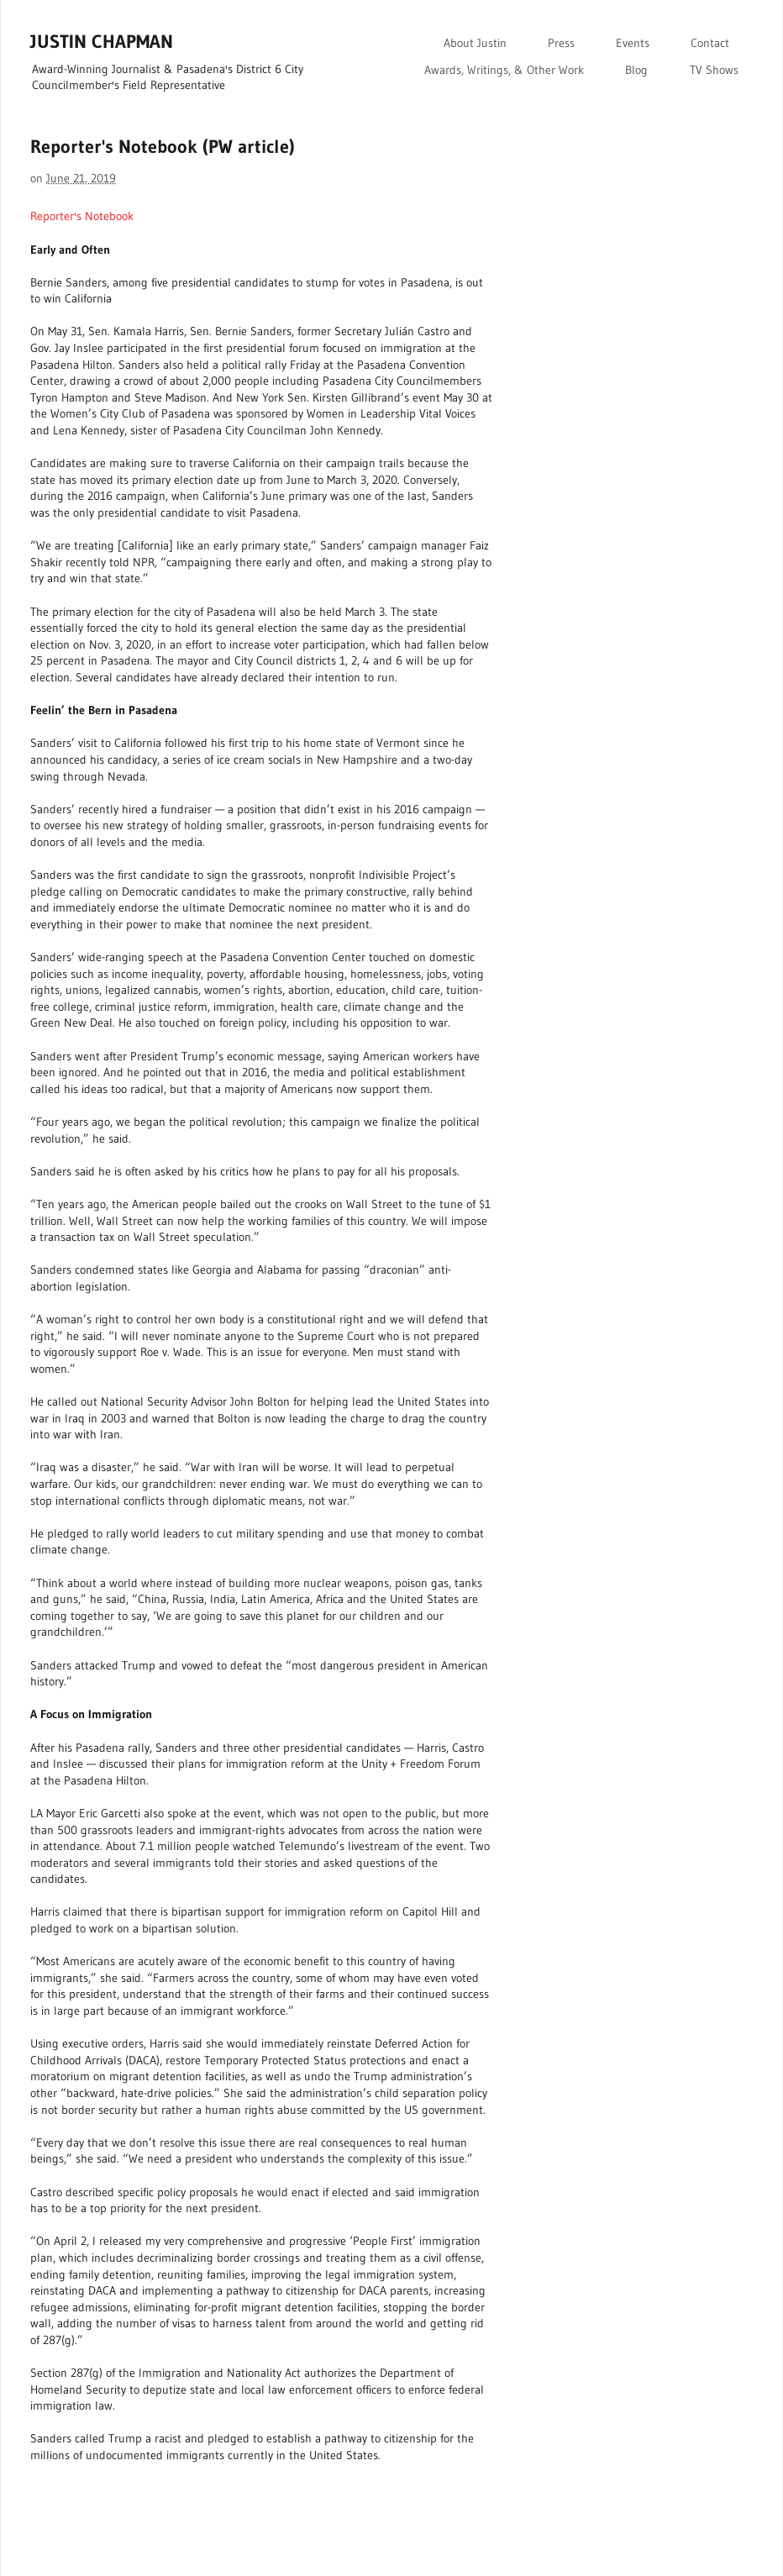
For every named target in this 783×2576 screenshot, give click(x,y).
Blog (636, 69)
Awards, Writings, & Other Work (504, 69)
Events (632, 42)
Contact (710, 42)
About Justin (475, 42)
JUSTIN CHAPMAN (101, 41)
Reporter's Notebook (82, 215)
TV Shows (714, 69)
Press (561, 42)
